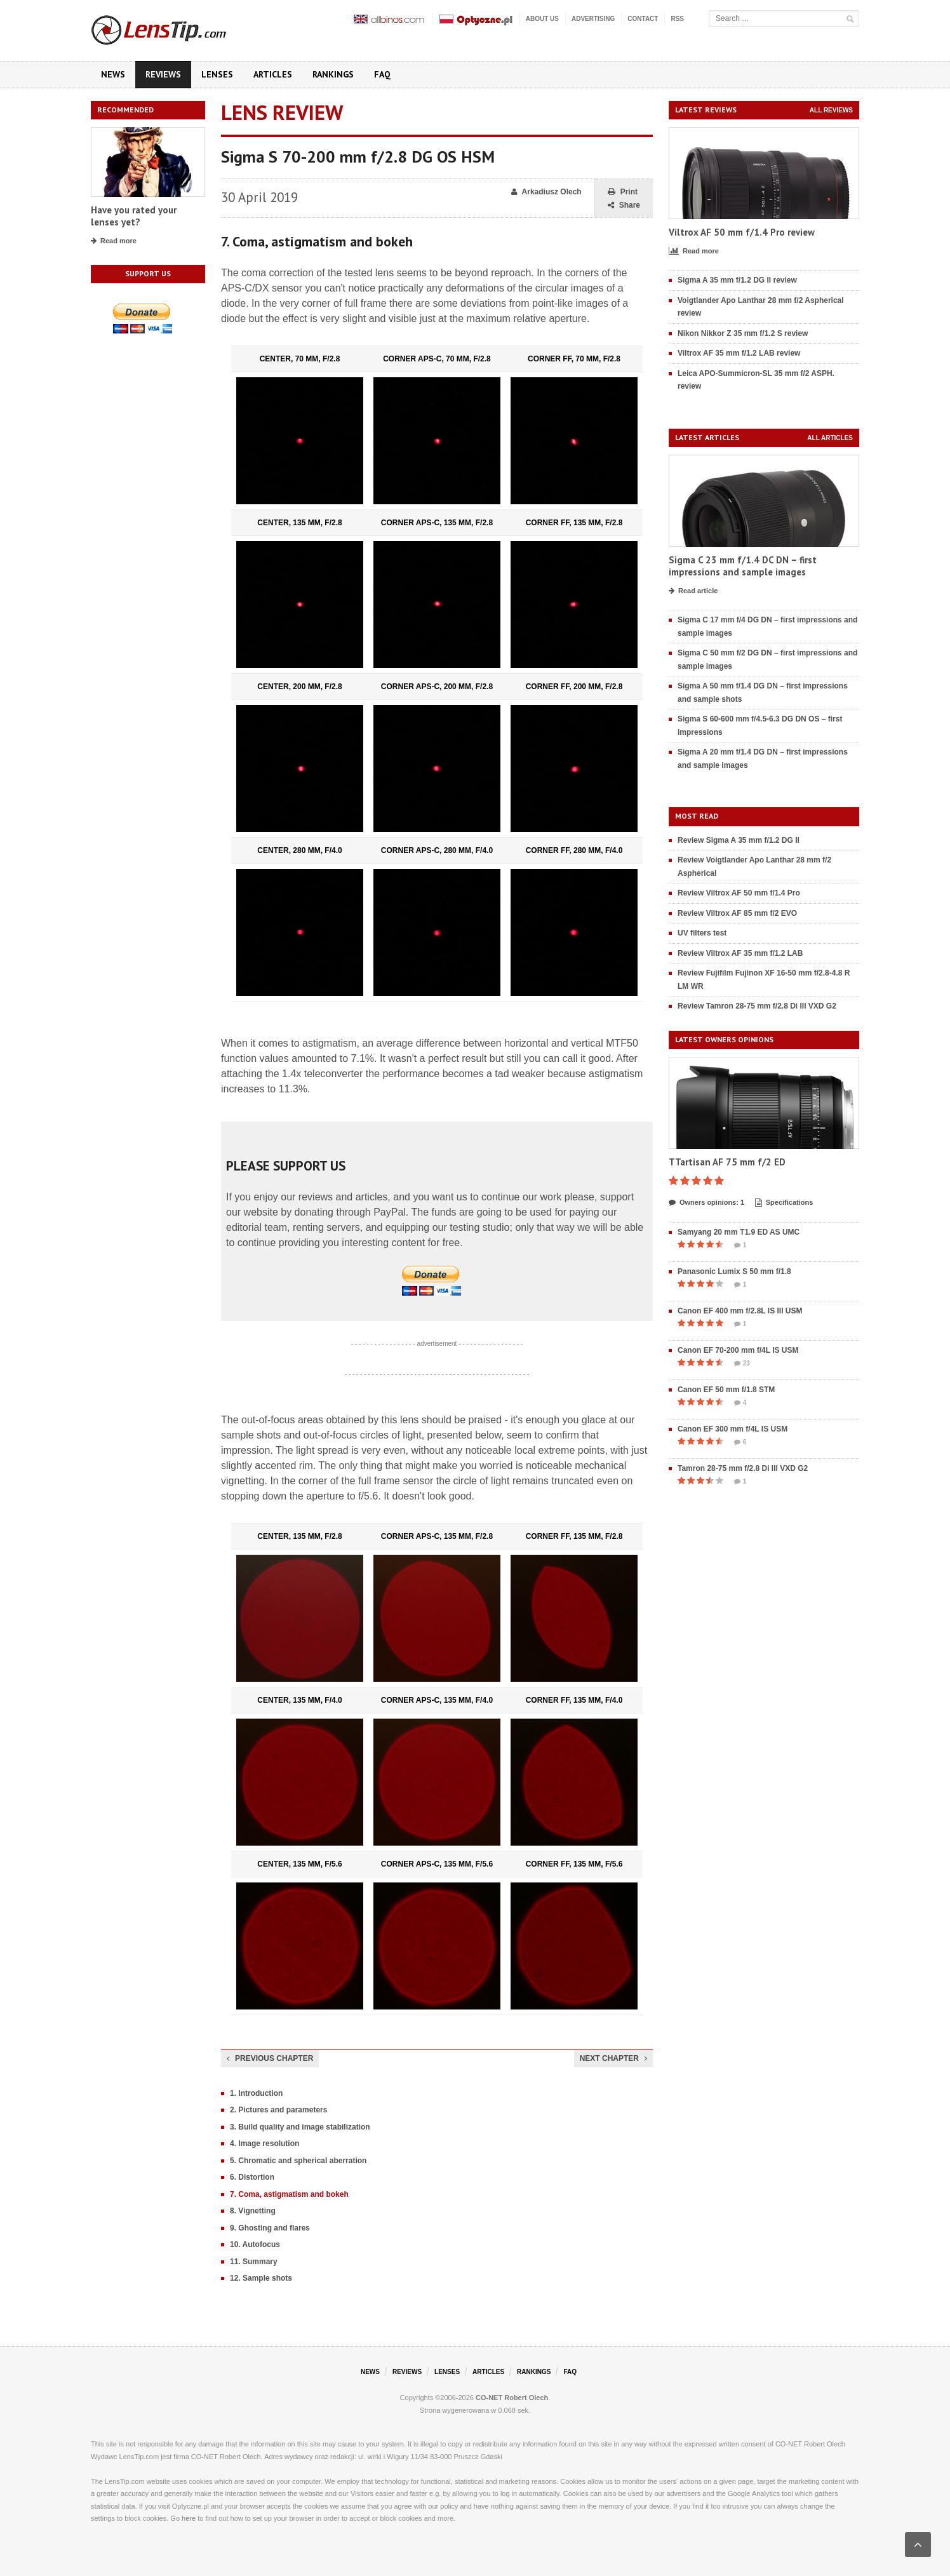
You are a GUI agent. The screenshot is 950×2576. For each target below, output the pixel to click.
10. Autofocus (255, 2244)
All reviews (831, 110)
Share (624, 205)
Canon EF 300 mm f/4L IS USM (732, 1429)
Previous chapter (270, 2058)
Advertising (593, 18)
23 (742, 1363)
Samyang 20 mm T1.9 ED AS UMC (738, 1232)
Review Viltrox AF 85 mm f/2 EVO (737, 913)
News (113, 74)
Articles (272, 74)
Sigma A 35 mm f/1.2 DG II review (737, 280)
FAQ (382, 74)
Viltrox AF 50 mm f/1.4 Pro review (742, 232)
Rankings (333, 74)
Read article (693, 591)
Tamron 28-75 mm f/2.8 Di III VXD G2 (743, 1468)
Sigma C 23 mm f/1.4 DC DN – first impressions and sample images (743, 566)
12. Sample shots (261, 2278)
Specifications (784, 1203)
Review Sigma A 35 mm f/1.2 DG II (738, 840)
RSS (677, 18)
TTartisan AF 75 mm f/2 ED (727, 1162)
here (189, 2518)
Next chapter (613, 2058)
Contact (642, 18)
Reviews (163, 74)
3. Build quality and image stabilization (300, 2127)
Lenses (217, 74)
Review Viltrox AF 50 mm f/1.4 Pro (739, 893)
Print (623, 192)
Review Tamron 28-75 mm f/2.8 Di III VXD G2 (757, 1006)
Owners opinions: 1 (706, 1203)
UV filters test (702, 933)
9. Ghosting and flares (270, 2228)
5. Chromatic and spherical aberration (298, 2160)
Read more (114, 241)
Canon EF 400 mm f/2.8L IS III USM (740, 1310)
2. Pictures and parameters (278, 2109)
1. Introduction (256, 2093)
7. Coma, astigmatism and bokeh (289, 2194)
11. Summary (254, 2261)
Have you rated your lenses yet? (134, 216)
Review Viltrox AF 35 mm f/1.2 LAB (740, 953)
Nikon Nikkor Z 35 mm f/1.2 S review (743, 333)
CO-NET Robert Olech (512, 2397)
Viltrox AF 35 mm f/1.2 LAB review (739, 353)
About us (542, 18)
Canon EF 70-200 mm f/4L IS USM (738, 1350)
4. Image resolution (264, 2143)
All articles (830, 437)
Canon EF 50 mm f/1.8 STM (726, 1389)
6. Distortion (252, 2177)
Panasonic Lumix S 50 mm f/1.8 (734, 1271)
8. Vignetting (253, 2210)
